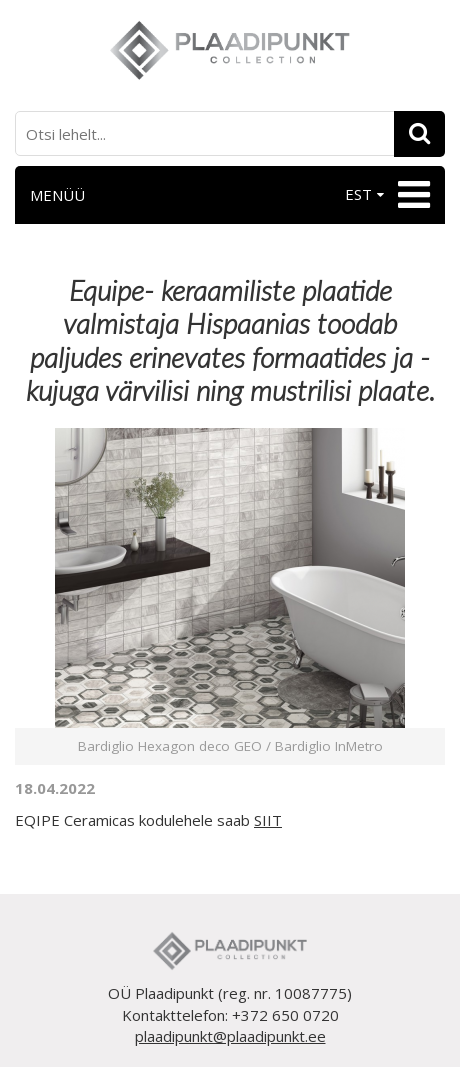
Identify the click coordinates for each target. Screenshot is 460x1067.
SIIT (268, 820)
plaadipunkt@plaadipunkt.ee (230, 1036)
